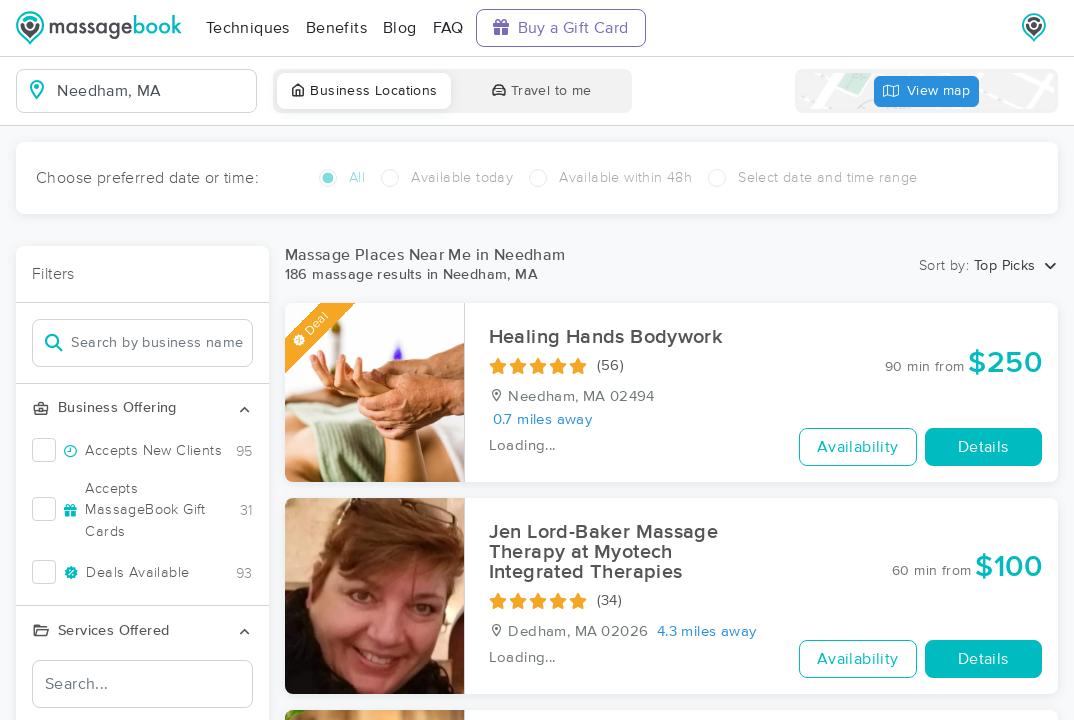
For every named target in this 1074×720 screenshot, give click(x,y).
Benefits (336, 28)
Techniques (248, 28)
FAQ (448, 28)
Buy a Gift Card (561, 27)
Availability (858, 447)
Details (983, 447)
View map (927, 91)
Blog (400, 28)
